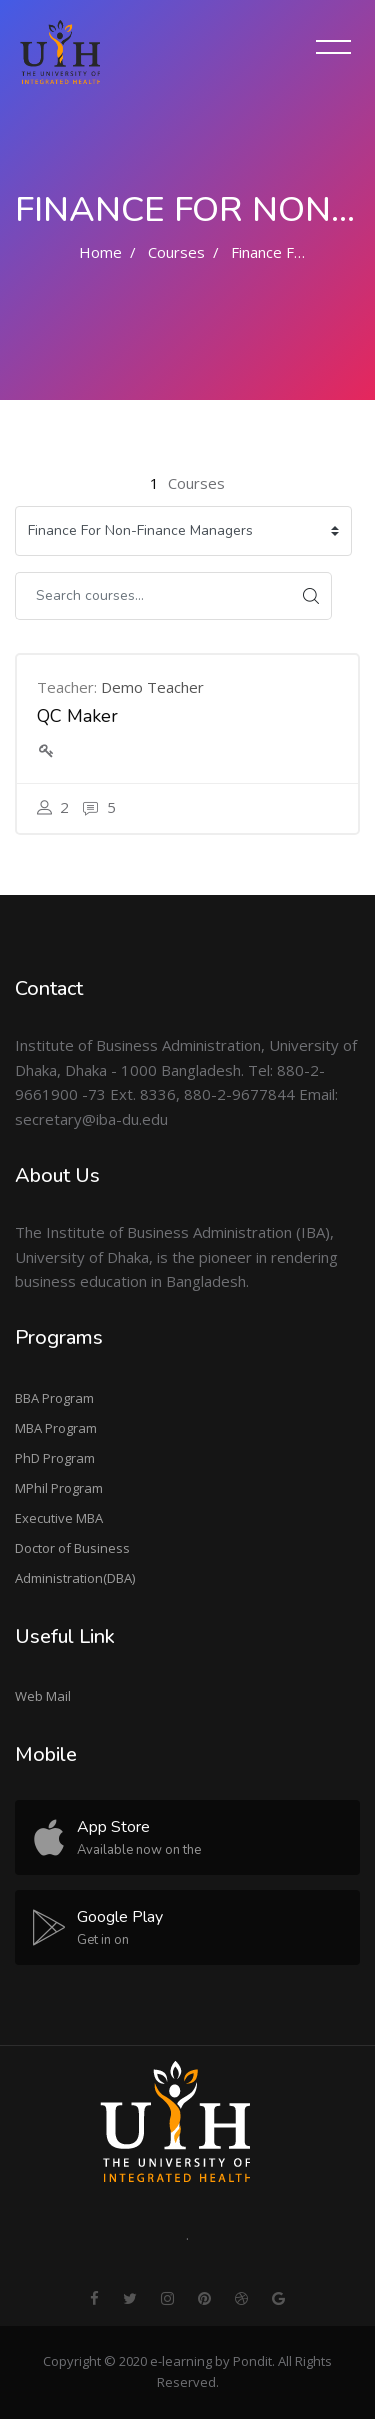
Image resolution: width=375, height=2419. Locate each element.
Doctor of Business (72, 1548)
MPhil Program (59, 1488)
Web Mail (43, 1696)
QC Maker (77, 716)
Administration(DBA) (75, 1578)
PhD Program (55, 1458)
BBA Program (54, 1398)
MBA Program (56, 1428)
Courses (176, 252)
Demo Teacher (152, 687)
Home (100, 252)
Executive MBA (59, 1518)
